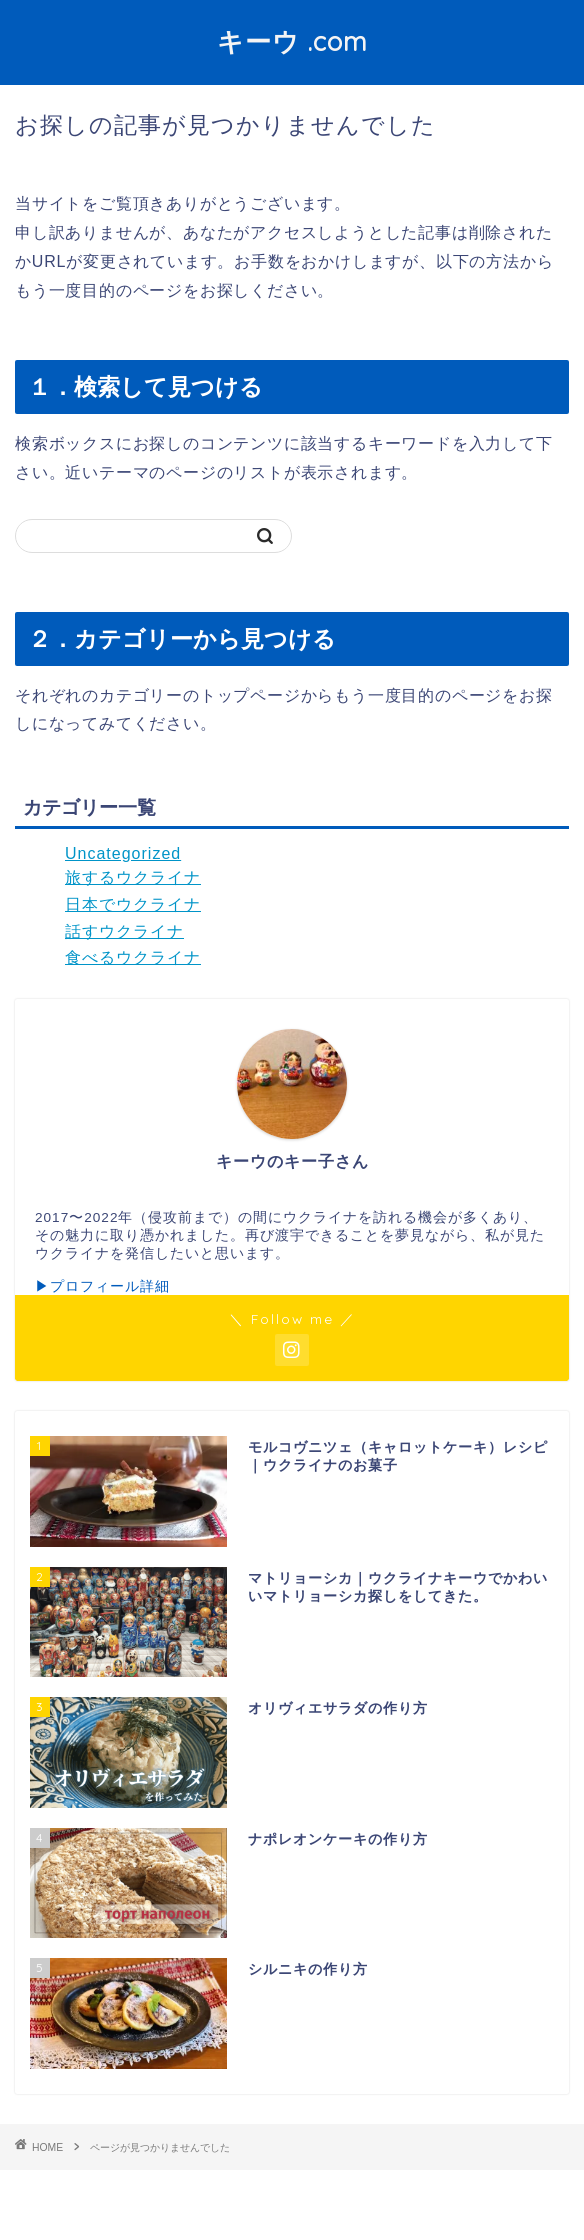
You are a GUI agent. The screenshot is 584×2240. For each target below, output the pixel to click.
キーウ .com (292, 41)
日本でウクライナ (133, 904)
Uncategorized (123, 853)
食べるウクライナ (133, 957)
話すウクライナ (124, 931)
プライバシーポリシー (253, 2191)
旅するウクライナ (133, 877)
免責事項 (364, 2191)
